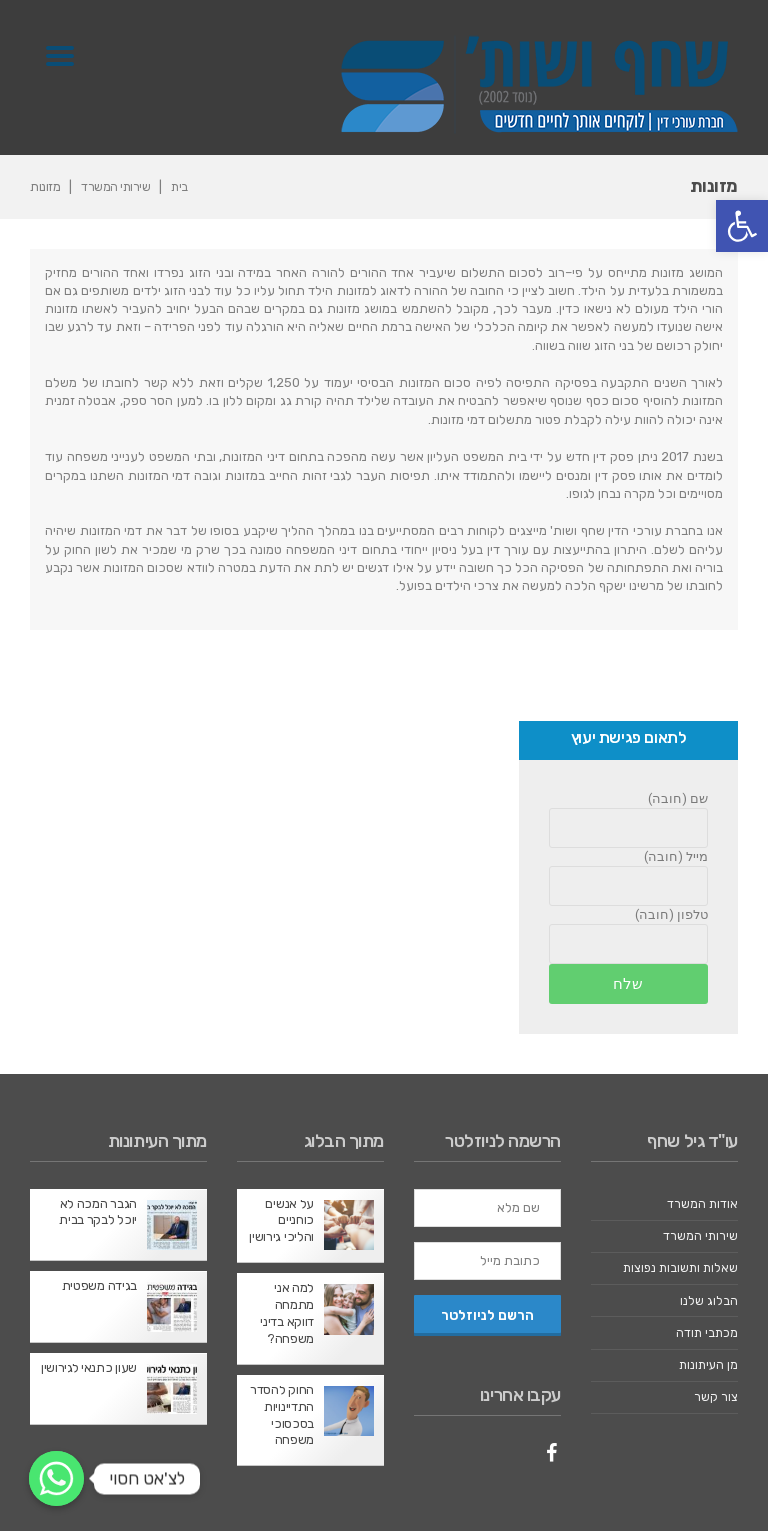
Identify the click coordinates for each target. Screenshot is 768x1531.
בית (181, 186)
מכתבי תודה (705, 1332)
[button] (742, 226)
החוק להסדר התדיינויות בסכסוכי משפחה (282, 1415)
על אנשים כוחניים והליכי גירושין (282, 1220)
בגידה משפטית (99, 1285)
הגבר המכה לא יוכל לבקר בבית (98, 1212)
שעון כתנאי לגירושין (89, 1368)
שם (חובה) (678, 798)
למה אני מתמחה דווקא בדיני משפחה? (287, 1314)
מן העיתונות (707, 1364)
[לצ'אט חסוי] (56, 1478)
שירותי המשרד (116, 186)
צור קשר (716, 1397)
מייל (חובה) (676, 856)
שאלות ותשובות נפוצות (678, 1268)
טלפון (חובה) (671, 915)
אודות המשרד (702, 1204)
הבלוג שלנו (709, 1300)
